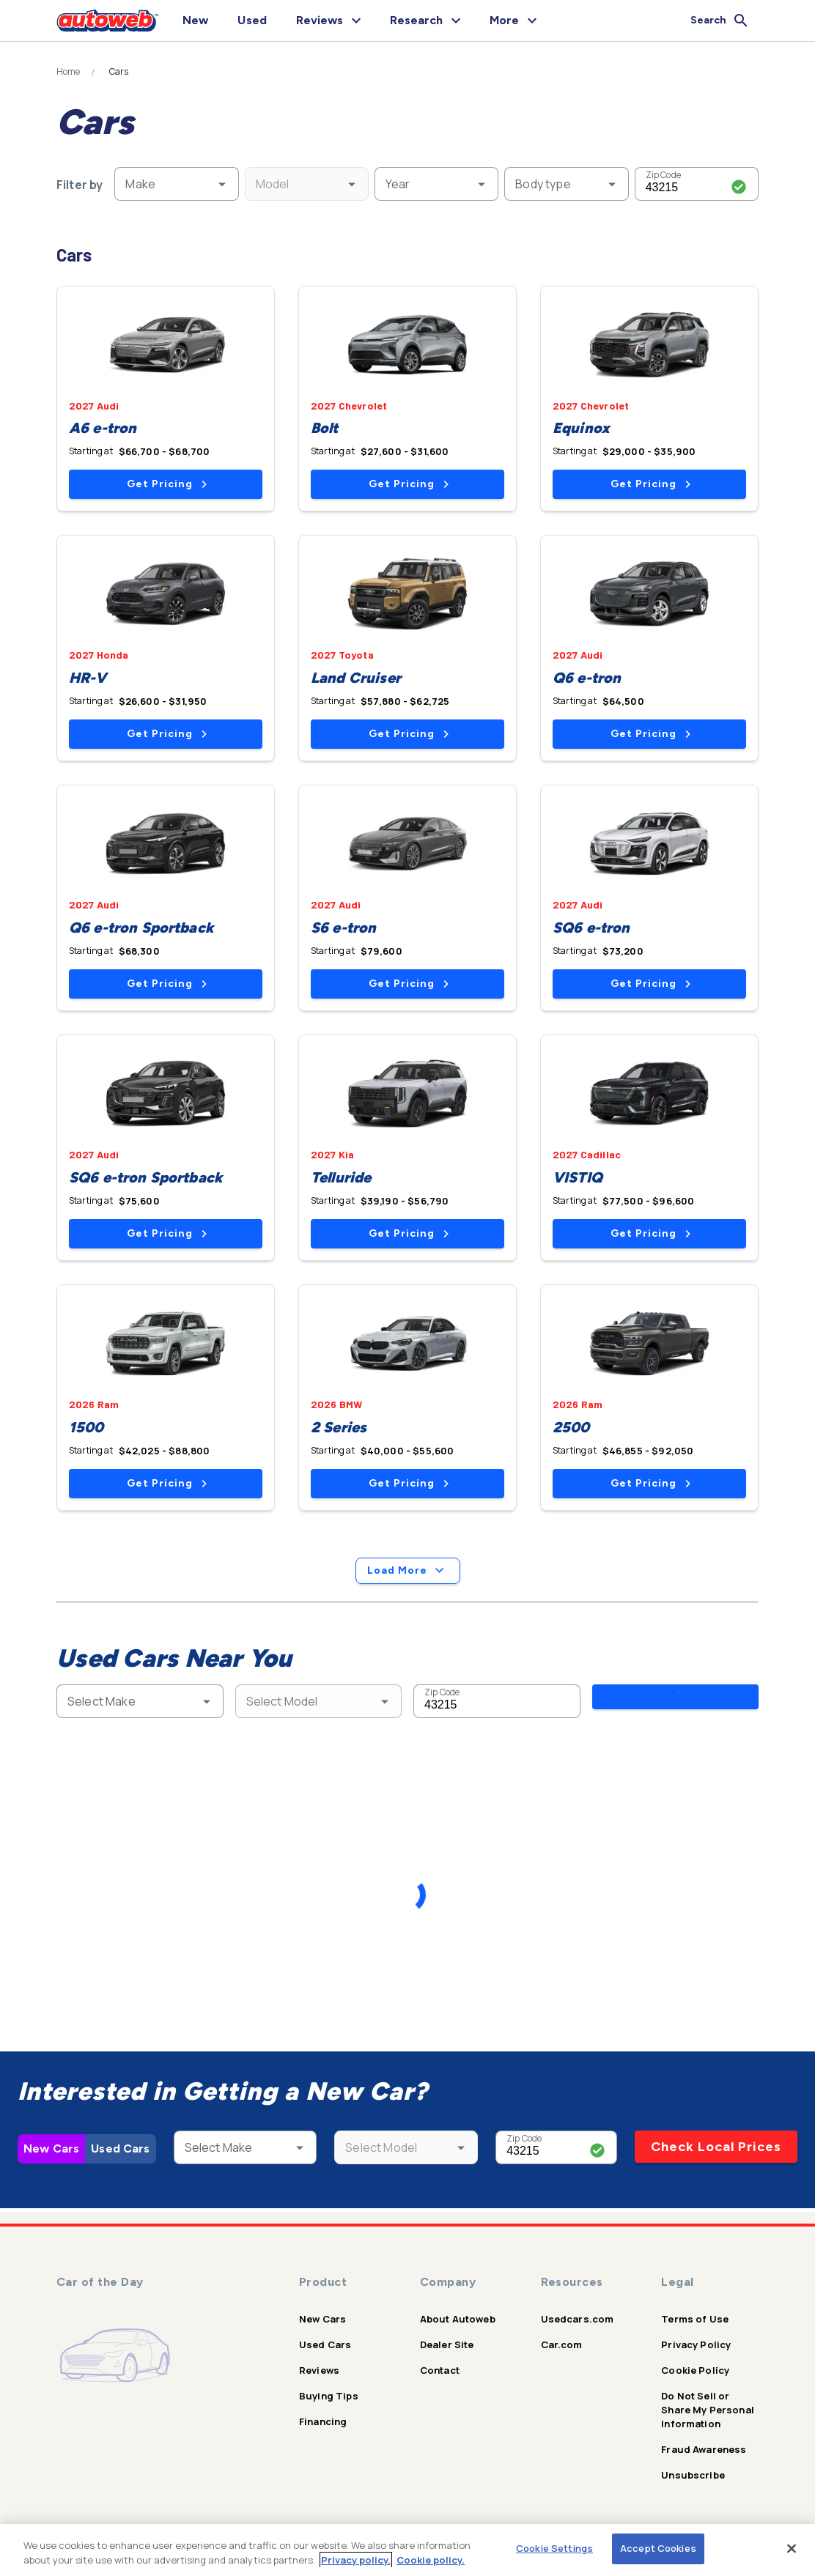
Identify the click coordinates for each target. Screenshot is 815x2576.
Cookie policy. (431, 2559)
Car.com (562, 2344)
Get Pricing (167, 484)
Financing (323, 2421)
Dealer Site (447, 2344)
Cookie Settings (554, 2548)
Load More (408, 1571)
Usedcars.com (577, 2318)
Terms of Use (695, 2318)
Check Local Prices (716, 2150)
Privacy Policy (696, 2344)
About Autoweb (457, 2318)
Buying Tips (328, 2395)
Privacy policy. (356, 2559)
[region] (407, 2550)
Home (68, 72)
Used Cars (120, 2152)
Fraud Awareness (703, 2449)
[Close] (791, 2548)
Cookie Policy (695, 2370)
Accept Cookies (658, 2548)
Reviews (319, 2370)
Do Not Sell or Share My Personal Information (707, 2409)
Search (675, 1700)
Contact (440, 2370)
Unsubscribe (693, 2474)
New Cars (51, 2152)
